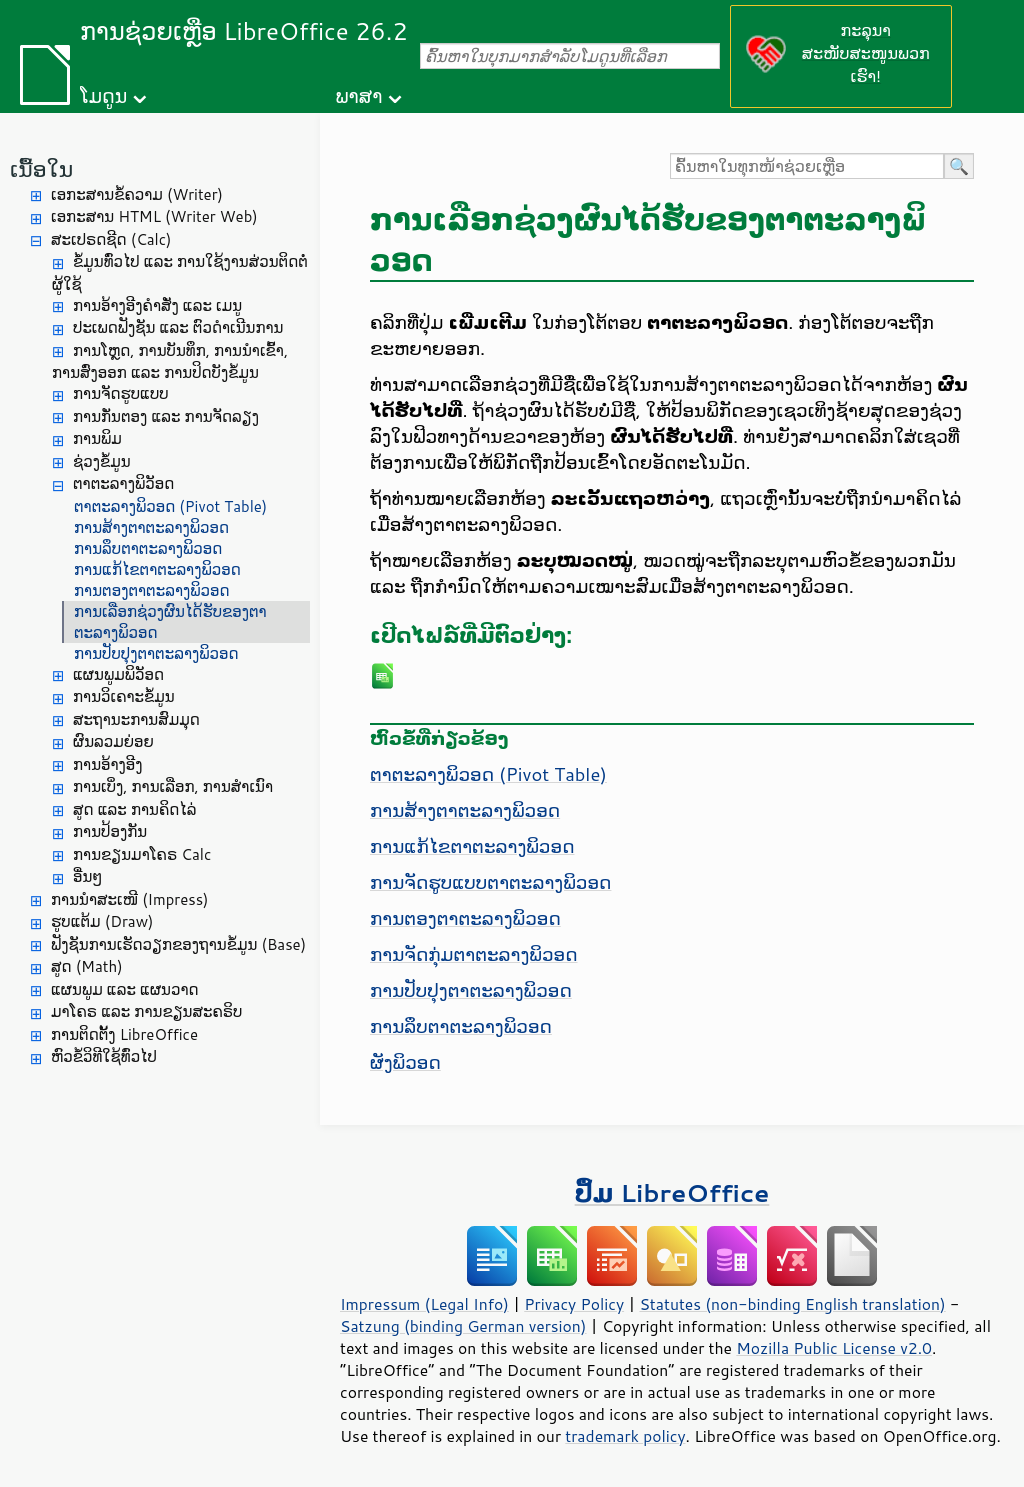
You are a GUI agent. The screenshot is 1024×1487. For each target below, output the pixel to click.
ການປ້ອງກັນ (110, 831)
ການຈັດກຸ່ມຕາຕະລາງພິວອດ (474, 954)
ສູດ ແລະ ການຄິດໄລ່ (134, 809)
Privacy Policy (574, 1304)
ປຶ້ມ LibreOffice (672, 1192)
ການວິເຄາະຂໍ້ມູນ (124, 696)
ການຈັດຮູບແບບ (121, 393)
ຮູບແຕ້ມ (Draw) (102, 921)
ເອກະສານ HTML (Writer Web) (154, 216)
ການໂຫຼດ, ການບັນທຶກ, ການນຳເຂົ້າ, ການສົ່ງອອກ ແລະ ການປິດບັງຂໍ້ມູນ (170, 362)
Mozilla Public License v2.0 (834, 1348)
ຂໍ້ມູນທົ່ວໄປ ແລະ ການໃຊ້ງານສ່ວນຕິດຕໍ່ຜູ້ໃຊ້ (180, 273)
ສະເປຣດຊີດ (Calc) (111, 239)
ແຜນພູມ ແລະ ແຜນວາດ (125, 989)
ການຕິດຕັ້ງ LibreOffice (124, 1034)
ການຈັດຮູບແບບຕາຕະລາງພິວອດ (490, 882)
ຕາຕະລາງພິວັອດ (123, 483)
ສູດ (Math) (87, 966)
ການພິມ (97, 438)
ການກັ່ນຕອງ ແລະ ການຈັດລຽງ (166, 416)
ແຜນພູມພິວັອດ (118, 674)
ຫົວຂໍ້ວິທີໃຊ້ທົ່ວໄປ (104, 1056)
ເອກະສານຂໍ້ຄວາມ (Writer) (137, 194)
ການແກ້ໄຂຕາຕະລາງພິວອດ (157, 569)
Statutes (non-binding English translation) (792, 1304)
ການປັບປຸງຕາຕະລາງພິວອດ (156, 653)
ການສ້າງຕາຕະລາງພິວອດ (151, 527)
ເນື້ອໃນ (41, 168)
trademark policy (625, 1436)
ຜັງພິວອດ (405, 1062)
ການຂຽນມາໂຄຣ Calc (142, 854)
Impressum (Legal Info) (424, 1304)
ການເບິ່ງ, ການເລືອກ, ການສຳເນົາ (173, 786)
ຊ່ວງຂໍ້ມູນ (102, 461)
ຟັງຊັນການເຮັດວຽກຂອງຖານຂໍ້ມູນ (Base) (178, 944)
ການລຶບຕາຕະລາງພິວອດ (148, 548)
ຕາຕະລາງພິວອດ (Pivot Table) (170, 506)
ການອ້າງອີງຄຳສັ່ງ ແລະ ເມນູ (157, 305)
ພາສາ (359, 95)
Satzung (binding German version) (463, 1326)
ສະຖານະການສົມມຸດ (136, 719)
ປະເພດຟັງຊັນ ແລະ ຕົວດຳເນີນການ (178, 327)
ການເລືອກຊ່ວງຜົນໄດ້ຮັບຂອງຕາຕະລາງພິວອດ (170, 622)
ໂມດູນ (103, 95)
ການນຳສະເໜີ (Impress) (130, 899)
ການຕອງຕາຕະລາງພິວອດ (152, 590)
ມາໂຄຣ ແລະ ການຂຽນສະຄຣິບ (146, 1011)
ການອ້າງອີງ (108, 764)
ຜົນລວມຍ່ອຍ (113, 741)
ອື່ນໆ (87, 876)
